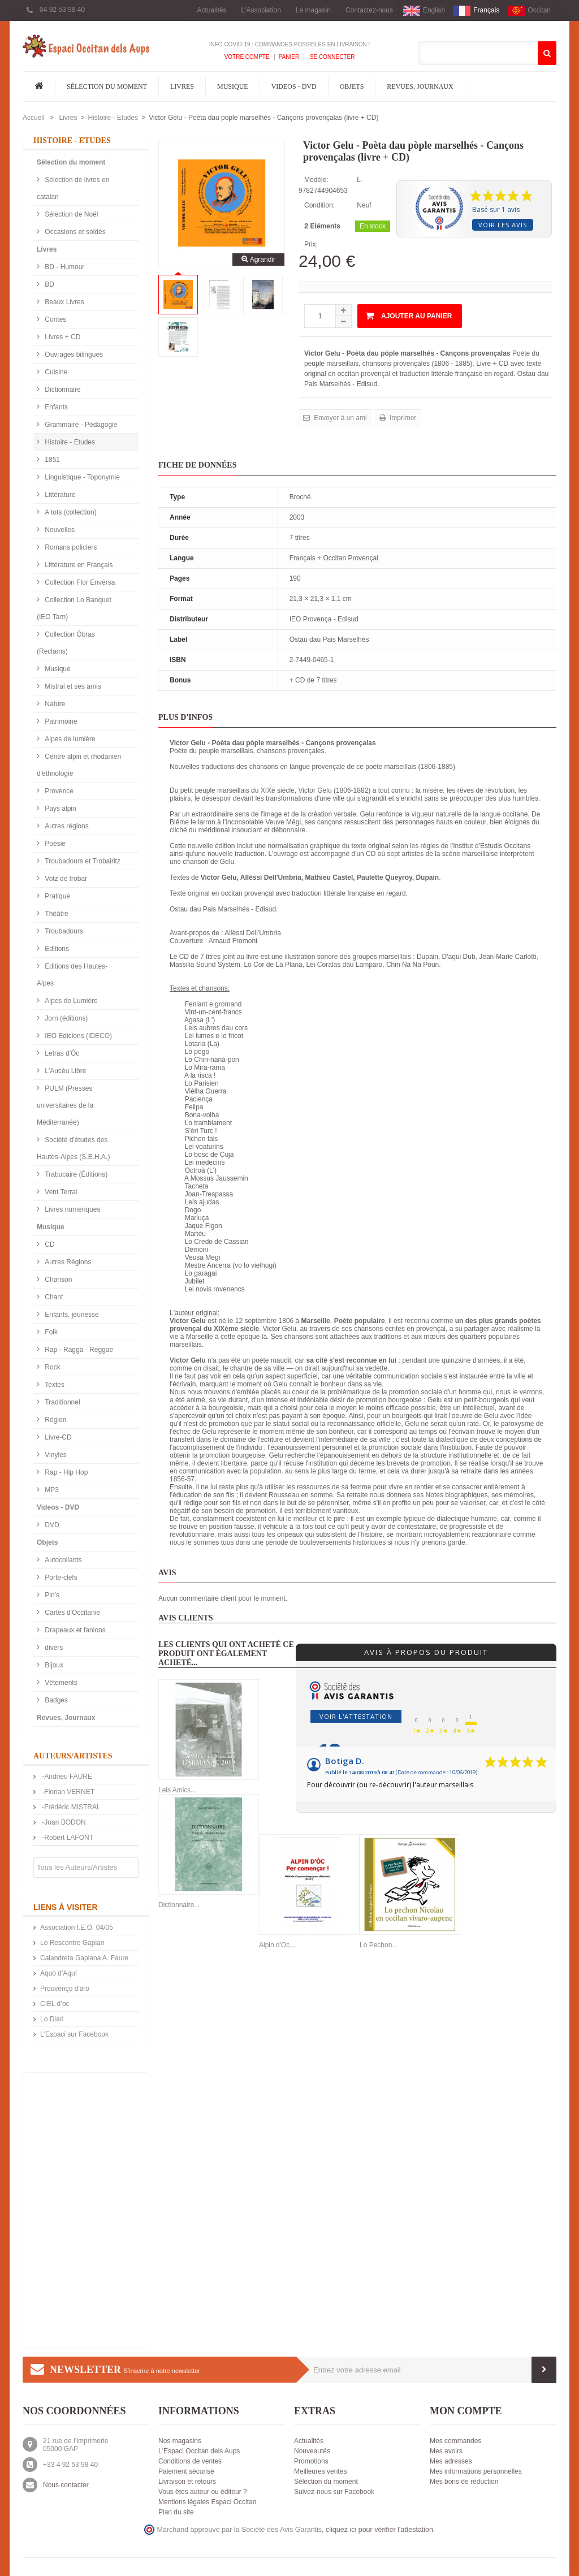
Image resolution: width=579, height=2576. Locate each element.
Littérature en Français (78, 565)
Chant (53, 1297)
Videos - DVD (294, 86)
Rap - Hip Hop (65, 1472)
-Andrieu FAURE (66, 1776)
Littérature (59, 495)
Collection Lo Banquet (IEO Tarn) (74, 608)
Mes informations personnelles (476, 2471)
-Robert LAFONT (66, 1838)
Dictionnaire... (179, 1905)
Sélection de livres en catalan (73, 188)
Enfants (55, 407)
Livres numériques (71, 1209)
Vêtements (60, 1683)
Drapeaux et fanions (74, 1630)
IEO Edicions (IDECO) (77, 1036)
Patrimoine (60, 721)
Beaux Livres (63, 302)
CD (49, 1244)
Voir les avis (502, 225)
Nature (54, 704)
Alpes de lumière (69, 739)
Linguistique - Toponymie (81, 477)
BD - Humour (63, 267)
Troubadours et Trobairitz (81, 861)
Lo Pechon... (378, 1945)
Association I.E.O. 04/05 (76, 1927)
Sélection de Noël (70, 214)
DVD (51, 1525)
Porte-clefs (60, 1577)
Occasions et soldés (74, 232)
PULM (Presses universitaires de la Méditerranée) (65, 1105)
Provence (58, 791)
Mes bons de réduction (464, 2482)
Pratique (56, 896)
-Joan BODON (63, 1822)
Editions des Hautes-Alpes (72, 974)
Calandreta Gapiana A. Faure (84, 1958)
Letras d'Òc (61, 1053)
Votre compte (247, 57)
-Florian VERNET (67, 1792)
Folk (50, 1332)
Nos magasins (179, 2441)
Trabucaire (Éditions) (75, 1174)
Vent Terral (60, 1192)
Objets (352, 86)
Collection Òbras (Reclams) (66, 642)
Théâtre (55, 914)
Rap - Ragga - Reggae (78, 1350)
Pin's (51, 1595)
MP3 (51, 1490)
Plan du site (176, 2512)
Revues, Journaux (420, 86)
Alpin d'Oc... (277, 1945)
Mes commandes (455, 2441)
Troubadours (63, 931)
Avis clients (185, 1618)
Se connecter (331, 57)
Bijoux (53, 1665)
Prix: (311, 244)
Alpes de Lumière (70, 1001)
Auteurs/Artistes (73, 1756)
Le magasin (313, 10)
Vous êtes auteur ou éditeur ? (202, 2492)
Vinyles (55, 1455)
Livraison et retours (187, 2482)
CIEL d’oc (55, 2004)
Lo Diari (51, 2019)
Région (54, 1420)
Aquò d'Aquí (58, 1973)
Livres (182, 86)
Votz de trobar (65, 879)
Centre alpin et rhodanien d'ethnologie (79, 765)
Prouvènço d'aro (64, 1988)
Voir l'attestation (355, 1716)
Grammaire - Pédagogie (80, 425)
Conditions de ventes (190, 2461)
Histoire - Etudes (113, 118)
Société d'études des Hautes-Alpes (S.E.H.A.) (73, 1148)
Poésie (54, 844)
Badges (55, 1700)
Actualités (211, 10)
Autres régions (66, 826)
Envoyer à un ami (339, 418)
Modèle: (316, 180)
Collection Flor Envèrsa (79, 582)
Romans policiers (70, 547)
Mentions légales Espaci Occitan (207, 2502)
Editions (56, 949)
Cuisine (55, 372)
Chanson (57, 1279)
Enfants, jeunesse (71, 1315)
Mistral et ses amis (72, 686)
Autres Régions (67, 1262)
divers (53, 1648)
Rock (52, 1367)
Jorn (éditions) (65, 1018)
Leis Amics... (177, 1790)
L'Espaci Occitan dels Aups (199, 2451)
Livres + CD (61, 337)
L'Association (261, 10)
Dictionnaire (62, 390)
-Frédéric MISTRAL (70, 1807)
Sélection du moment (107, 86)
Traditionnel (61, 1402)
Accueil (34, 118)
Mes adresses (451, 2461)
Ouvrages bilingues (73, 354)
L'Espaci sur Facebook (74, 2034)
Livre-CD (57, 1437)
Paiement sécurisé (186, 2471)
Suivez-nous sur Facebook (334, 2492)
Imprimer (402, 418)
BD (48, 284)
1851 (51, 460)
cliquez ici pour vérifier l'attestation (379, 2530)
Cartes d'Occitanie (71, 1613)
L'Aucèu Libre (64, 1071)
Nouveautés (312, 2451)
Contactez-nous (369, 10)
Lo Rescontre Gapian (72, 1943)
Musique (232, 86)
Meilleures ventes (320, 2471)
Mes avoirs (446, 2451)
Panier (289, 57)
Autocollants (62, 1560)
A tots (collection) (70, 512)
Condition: (319, 205)
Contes (54, 319)
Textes (53, 1385)
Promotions (311, 2461)
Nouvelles (59, 530)
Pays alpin (59, 808)
